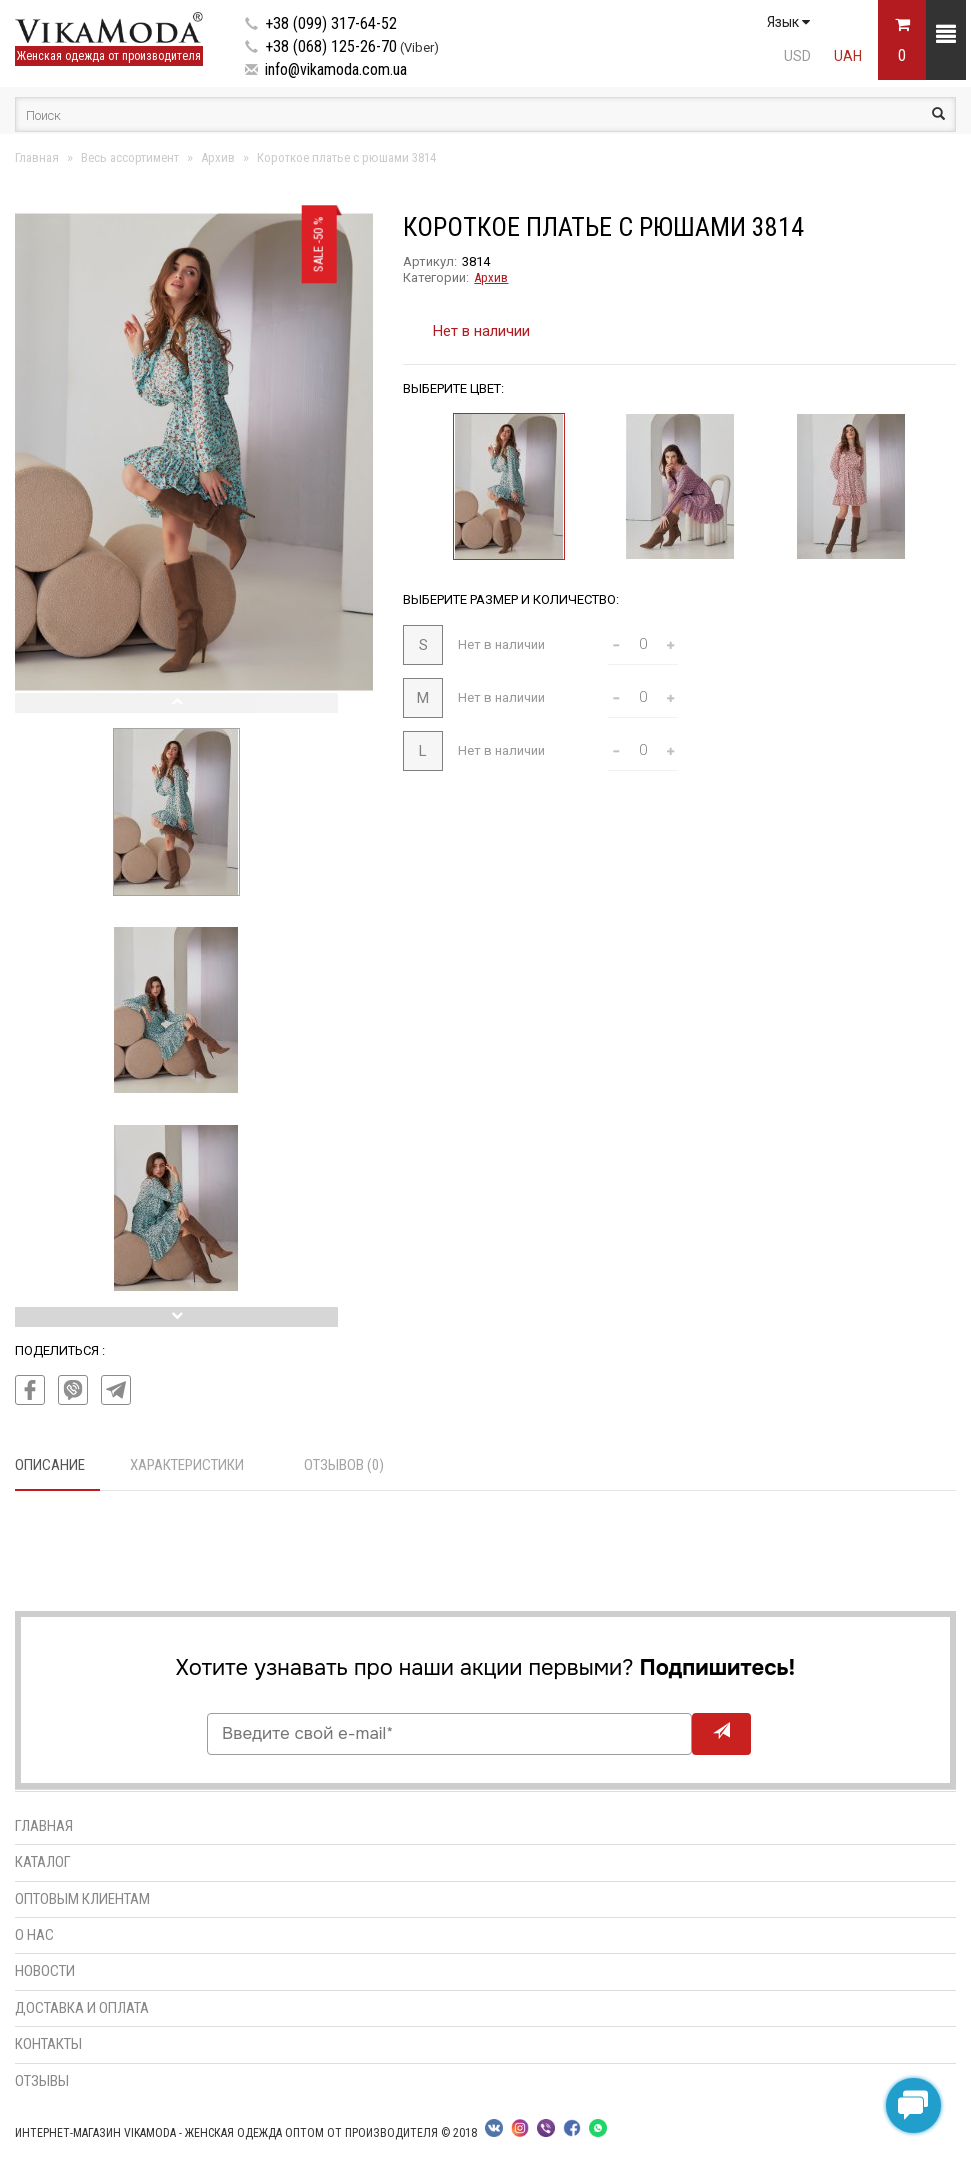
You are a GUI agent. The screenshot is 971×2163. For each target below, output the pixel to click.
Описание (50, 1465)
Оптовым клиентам (82, 1899)
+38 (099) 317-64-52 (331, 23)
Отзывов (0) (344, 1465)
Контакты (48, 2044)
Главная (44, 1826)
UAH (848, 56)
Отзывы (42, 2081)
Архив (491, 277)
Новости (45, 1971)
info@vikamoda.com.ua (336, 69)
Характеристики (187, 1465)
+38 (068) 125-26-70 (331, 46)
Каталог (43, 1862)
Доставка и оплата (82, 2008)
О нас (34, 1935)
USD (797, 56)
